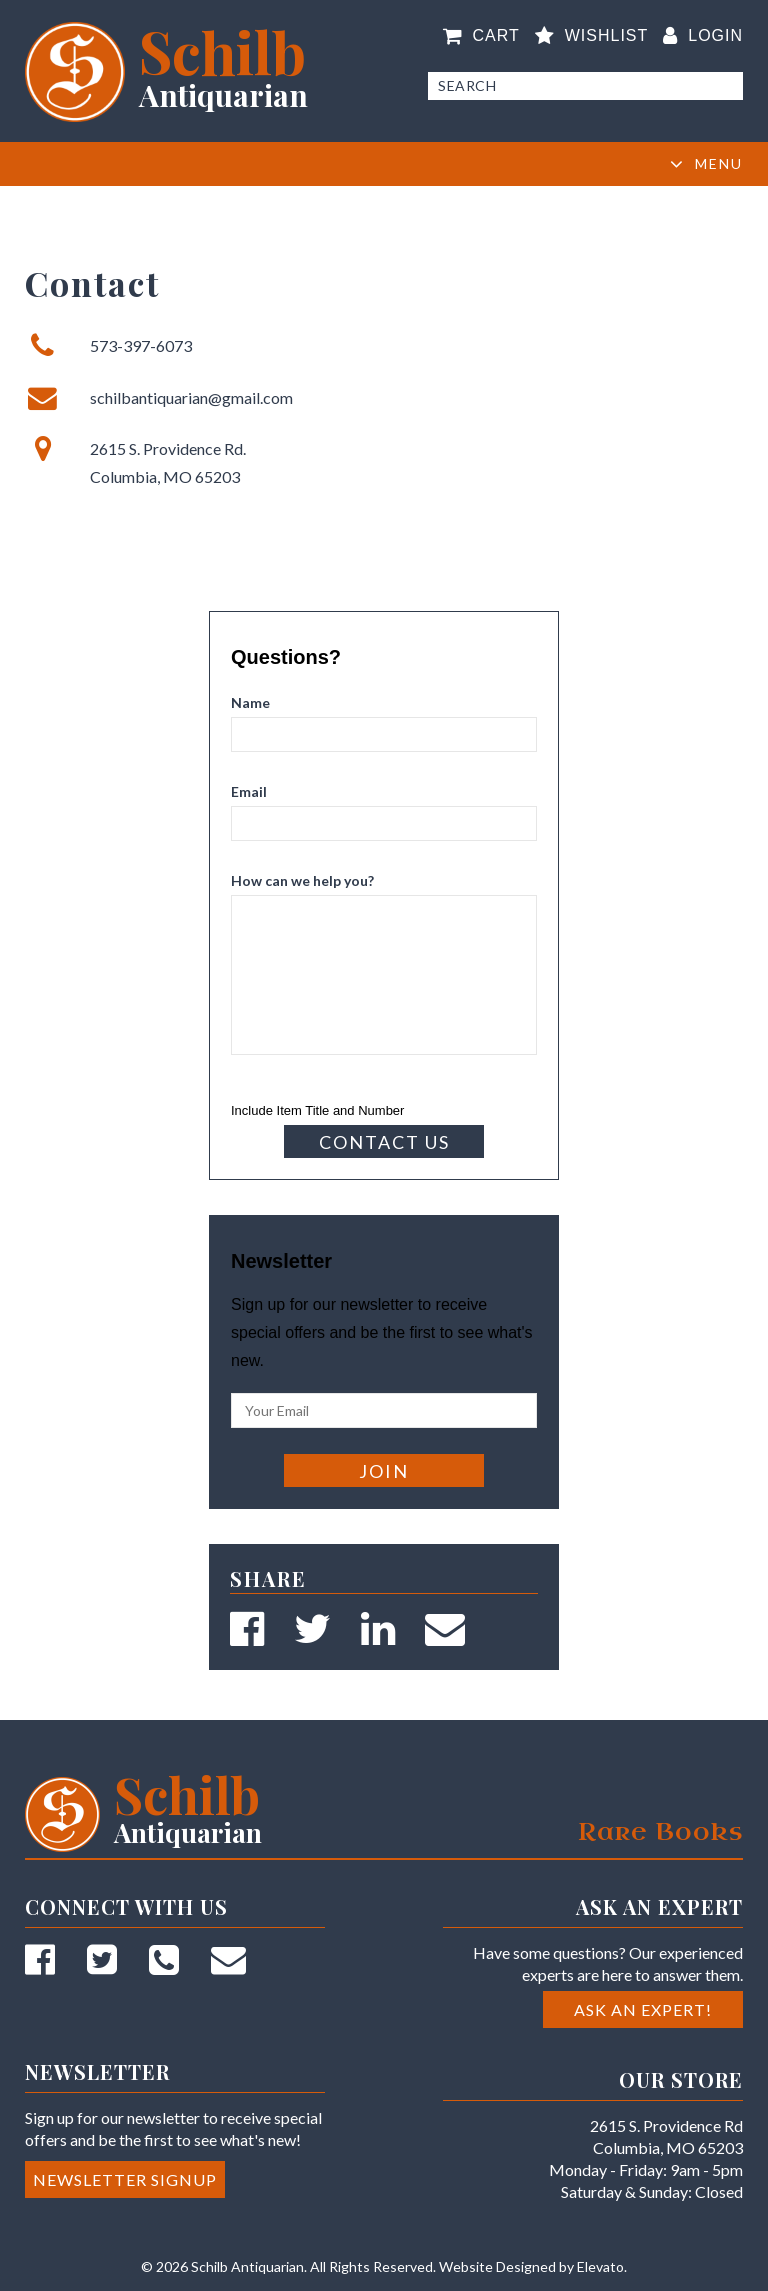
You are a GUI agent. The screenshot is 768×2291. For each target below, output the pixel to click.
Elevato (600, 2266)
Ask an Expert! (643, 2009)
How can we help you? (302, 880)
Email (249, 791)
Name (250, 702)
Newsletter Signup (125, 2179)
